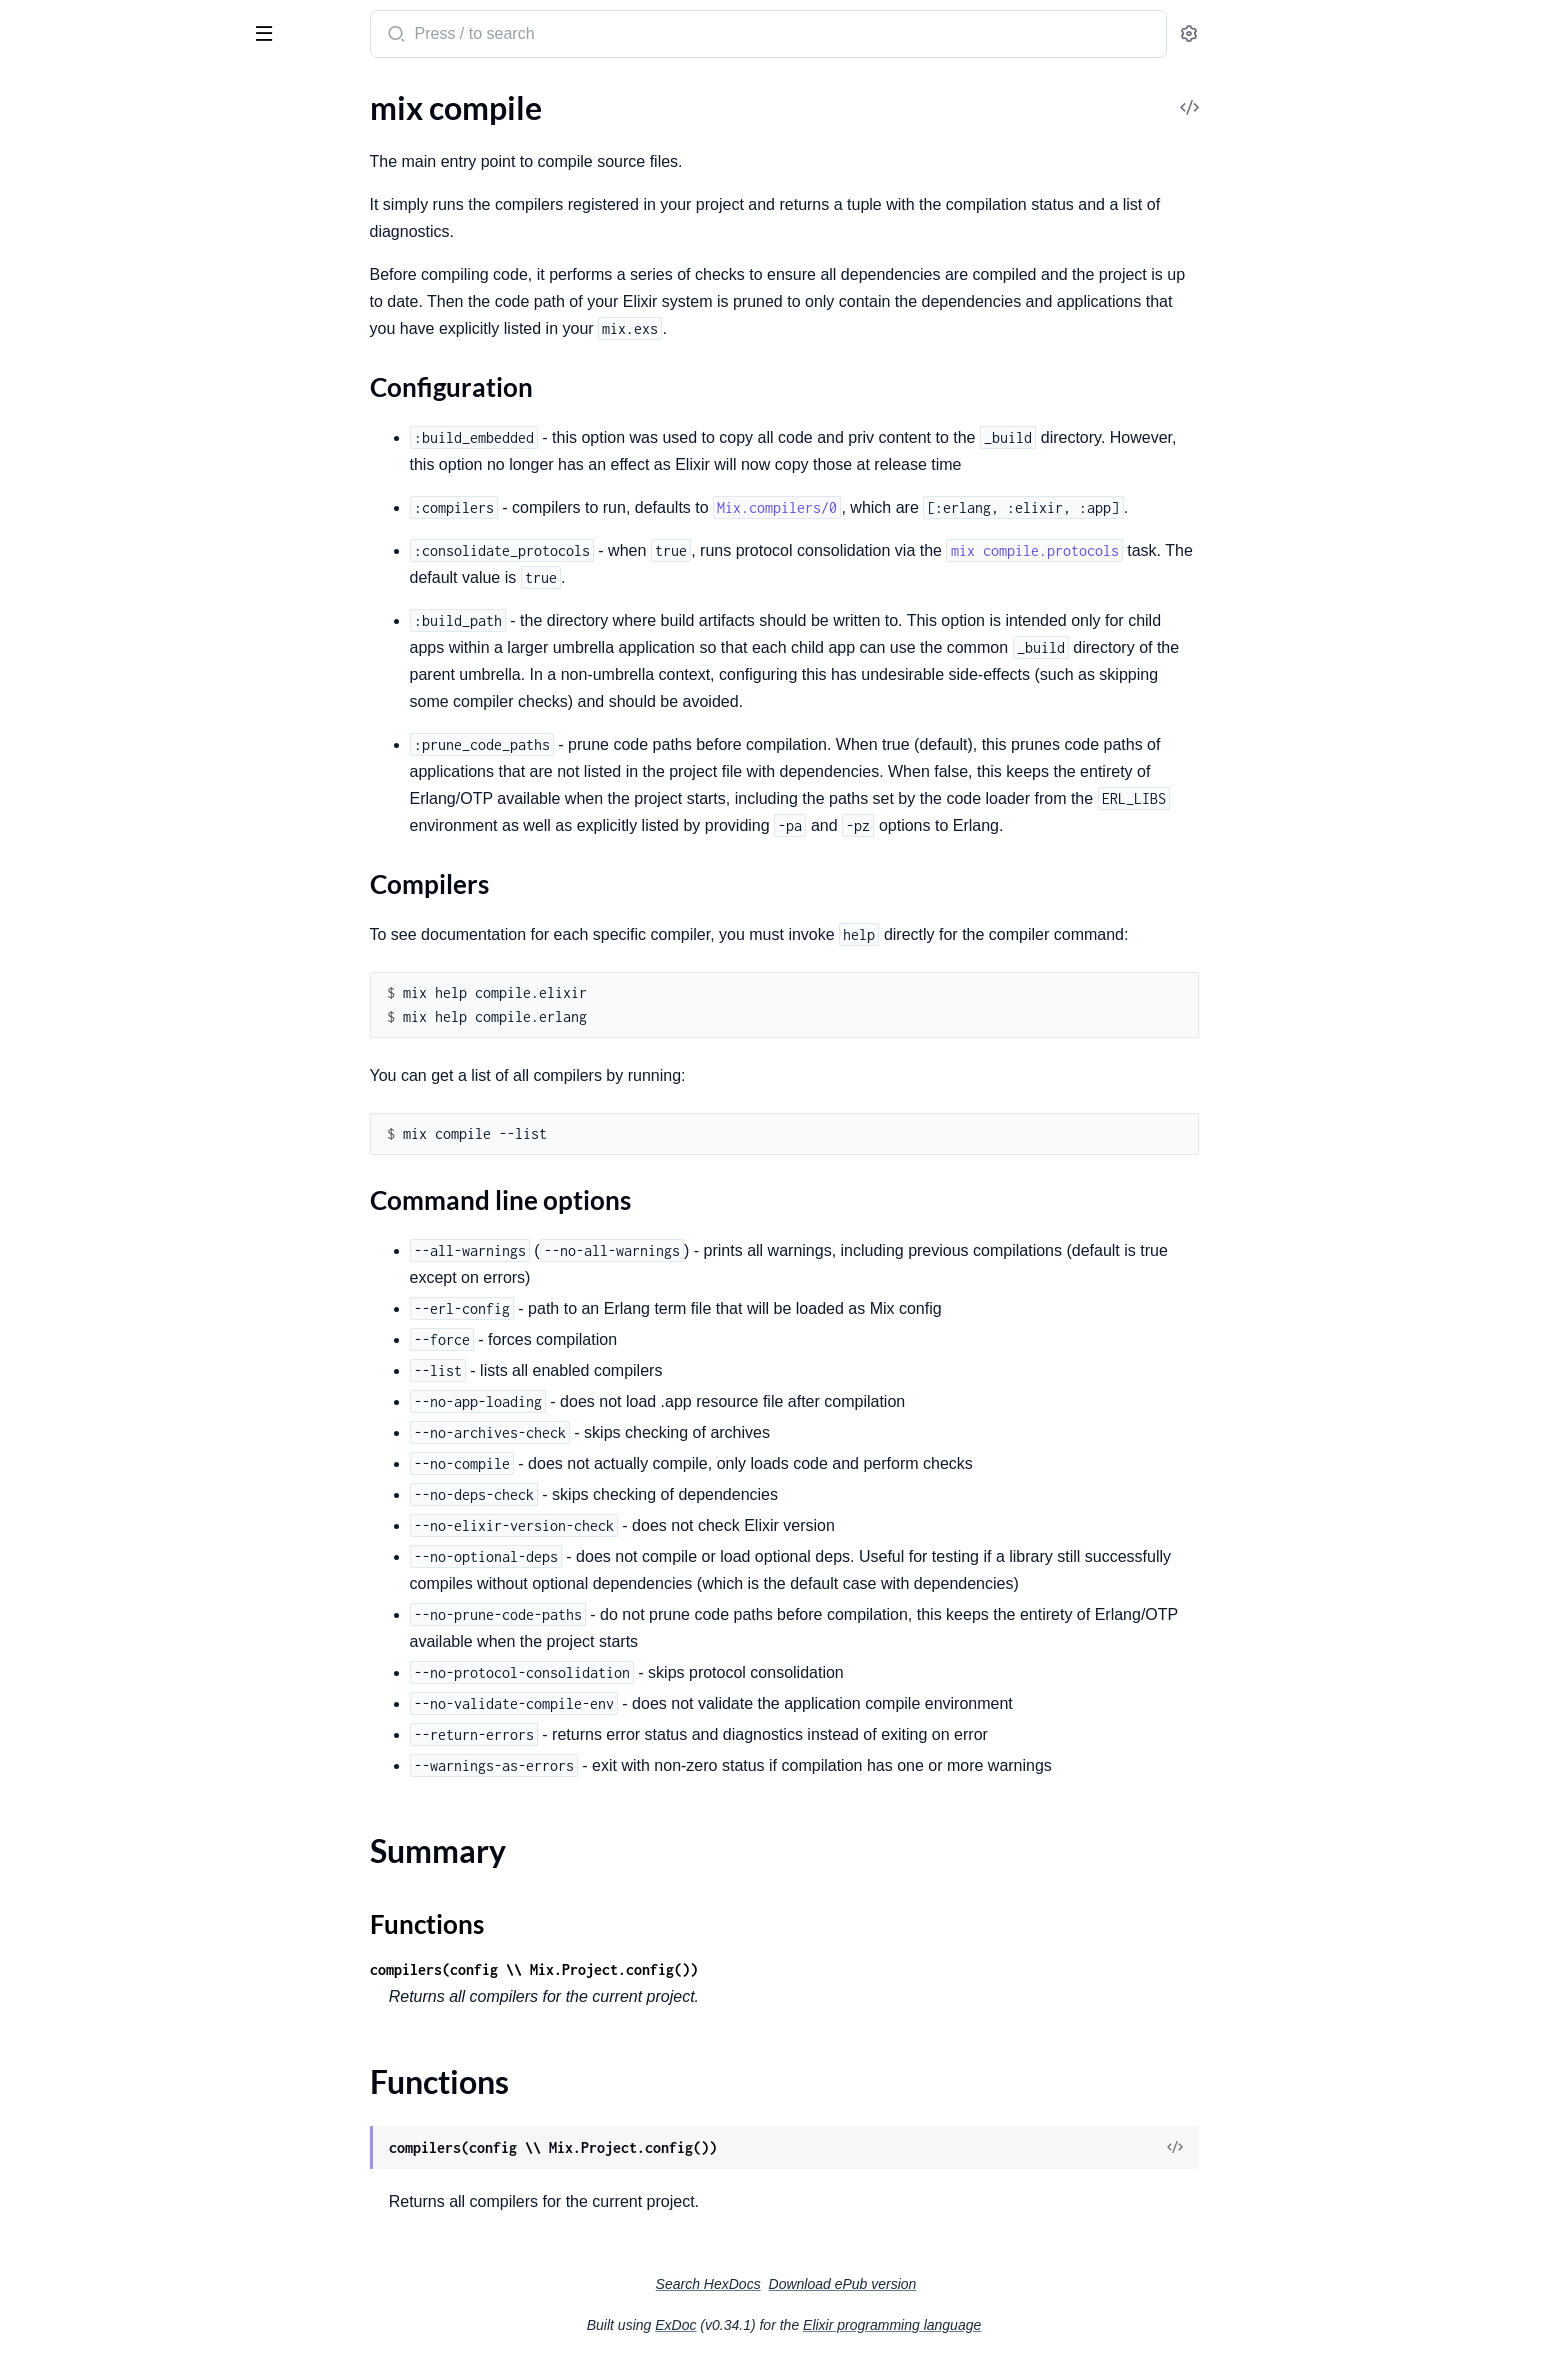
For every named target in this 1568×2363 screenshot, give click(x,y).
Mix (95, 26)
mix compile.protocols (90, 712)
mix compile (56, 407)
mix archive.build (73, 245)
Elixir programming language (1042, 2325)
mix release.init (66, 1576)
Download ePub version (993, 2284)
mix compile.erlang (79, 658)
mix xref (42, 1684)
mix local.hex (59, 1333)
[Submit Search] (544, 36)
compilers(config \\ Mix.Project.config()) (684, 1969)
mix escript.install (75, 1090)
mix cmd (43, 380)
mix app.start (60, 164)
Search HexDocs (858, 2284)
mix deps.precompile (85, 901)
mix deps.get (58, 847)
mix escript (52, 1036)
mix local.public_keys (86, 1360)
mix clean (47, 353)
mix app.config (64, 137)
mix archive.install (76, 299)
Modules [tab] (112, 97)
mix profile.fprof (70, 1495)
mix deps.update (71, 982)
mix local (45, 1306)
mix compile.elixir (74, 631)
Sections (62, 442)
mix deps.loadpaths (81, 874)
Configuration (95, 473)
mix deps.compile (74, 820)
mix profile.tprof (70, 1522)
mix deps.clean (65, 793)
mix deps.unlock (70, 955)
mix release (53, 1549)
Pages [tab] (36, 97)
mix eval (43, 1144)
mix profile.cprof (71, 1441)
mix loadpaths (63, 1279)
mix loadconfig (65, 1252)
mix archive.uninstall (85, 326)
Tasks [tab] (203, 97)
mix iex (39, 1225)
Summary (65, 544)
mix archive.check (75, 272)
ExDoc (825, 2325)
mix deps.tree (61, 928)
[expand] (280, 138)
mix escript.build (71, 1063)
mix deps (45, 766)
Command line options (125, 513)
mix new (43, 1414)
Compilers (82, 493)
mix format (52, 1171)
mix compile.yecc (72, 739)
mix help (44, 1198)
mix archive (54, 218)
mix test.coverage (75, 1657)
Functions (67, 568)
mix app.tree (57, 191)
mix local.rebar (65, 1387)
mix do (38, 1009)
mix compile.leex (71, 685)
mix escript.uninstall (84, 1117)
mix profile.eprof (71, 1468)
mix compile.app (70, 604)
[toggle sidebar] (274, 32)
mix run (41, 1603)
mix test (42, 1630)
